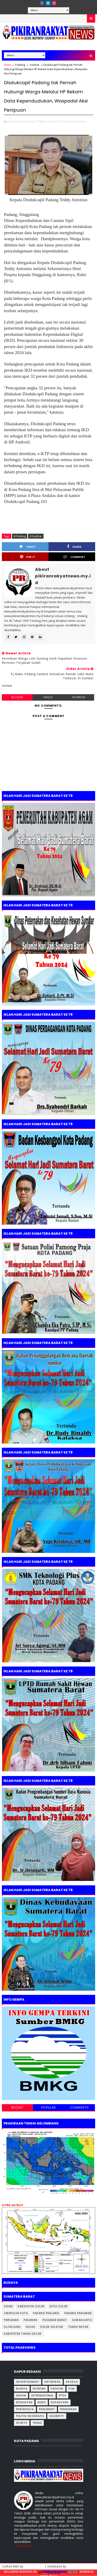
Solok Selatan (51, 2327)
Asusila (72, 2382)
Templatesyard (34, 2566)
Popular (48, 2107)
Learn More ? (23, 2546)
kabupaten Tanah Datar (22, 2333)
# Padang (20, 536)
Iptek (62, 2395)
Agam (8, 2306)
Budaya (22, 2388)
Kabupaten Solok (31, 2306)
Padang (20, 65)
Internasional (42, 2395)
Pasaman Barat (55, 2320)
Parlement (47, 2409)
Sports (21, 2423)
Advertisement (27, 2382)
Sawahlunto (82, 2320)
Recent (17, 2107)
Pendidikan (68, 2409)
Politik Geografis (30, 2416)
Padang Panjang (46, 2313)
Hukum (21, 2395)
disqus (48, 697)
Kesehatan (24, 2402)
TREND (37, 2423)
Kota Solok (59, 2306)
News (42, 2402)
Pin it (27, 557)
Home (7, 65)
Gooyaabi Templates (81, 2566)
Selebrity (56, 2416)
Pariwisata (25, 2409)
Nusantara (60, 2402)
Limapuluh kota (16, 2313)
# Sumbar (36, 536)
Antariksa (52, 2382)
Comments (79, 2107)
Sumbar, (82, 121)
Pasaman (31, 2320)
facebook (78, 697)
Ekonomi (39, 2388)
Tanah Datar (78, 2327)
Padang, (71, 121)
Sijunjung (12, 2327)
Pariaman (11, 2320)
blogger (17, 697)
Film (72, 2388)
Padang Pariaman (78, 2313)
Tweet (27, 547)
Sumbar (34, 65)
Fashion (57, 2388)
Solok (30, 2327)
